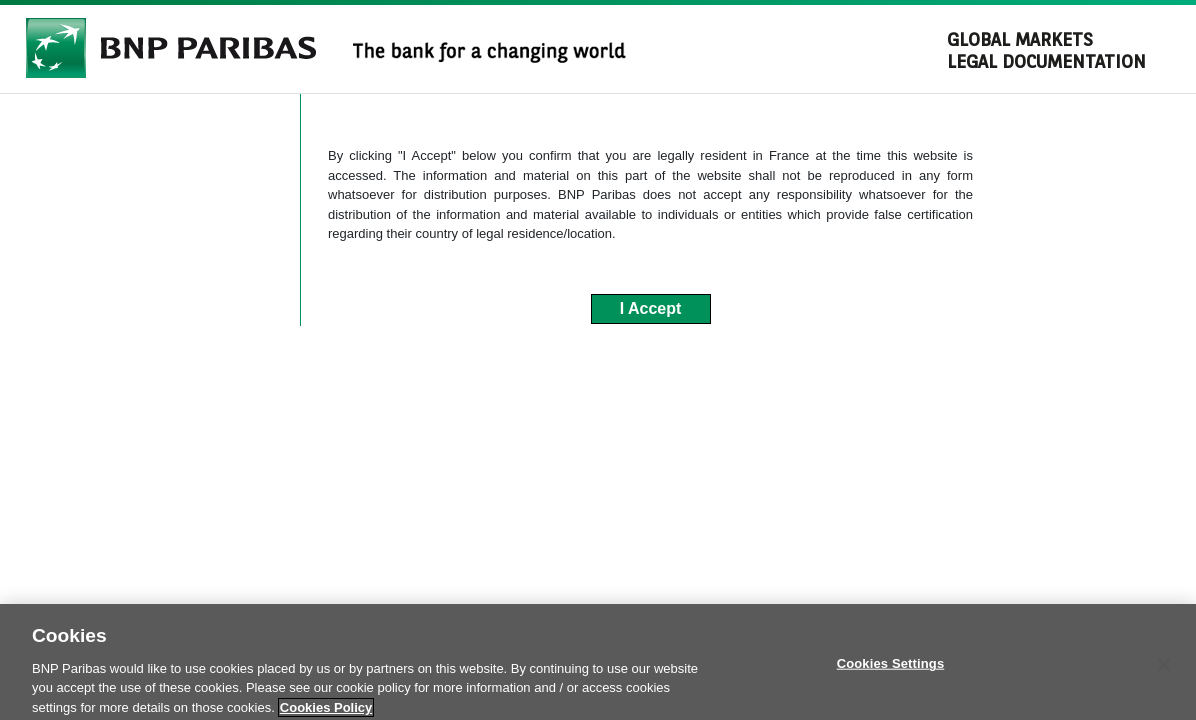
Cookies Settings (891, 682)
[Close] (1164, 684)
